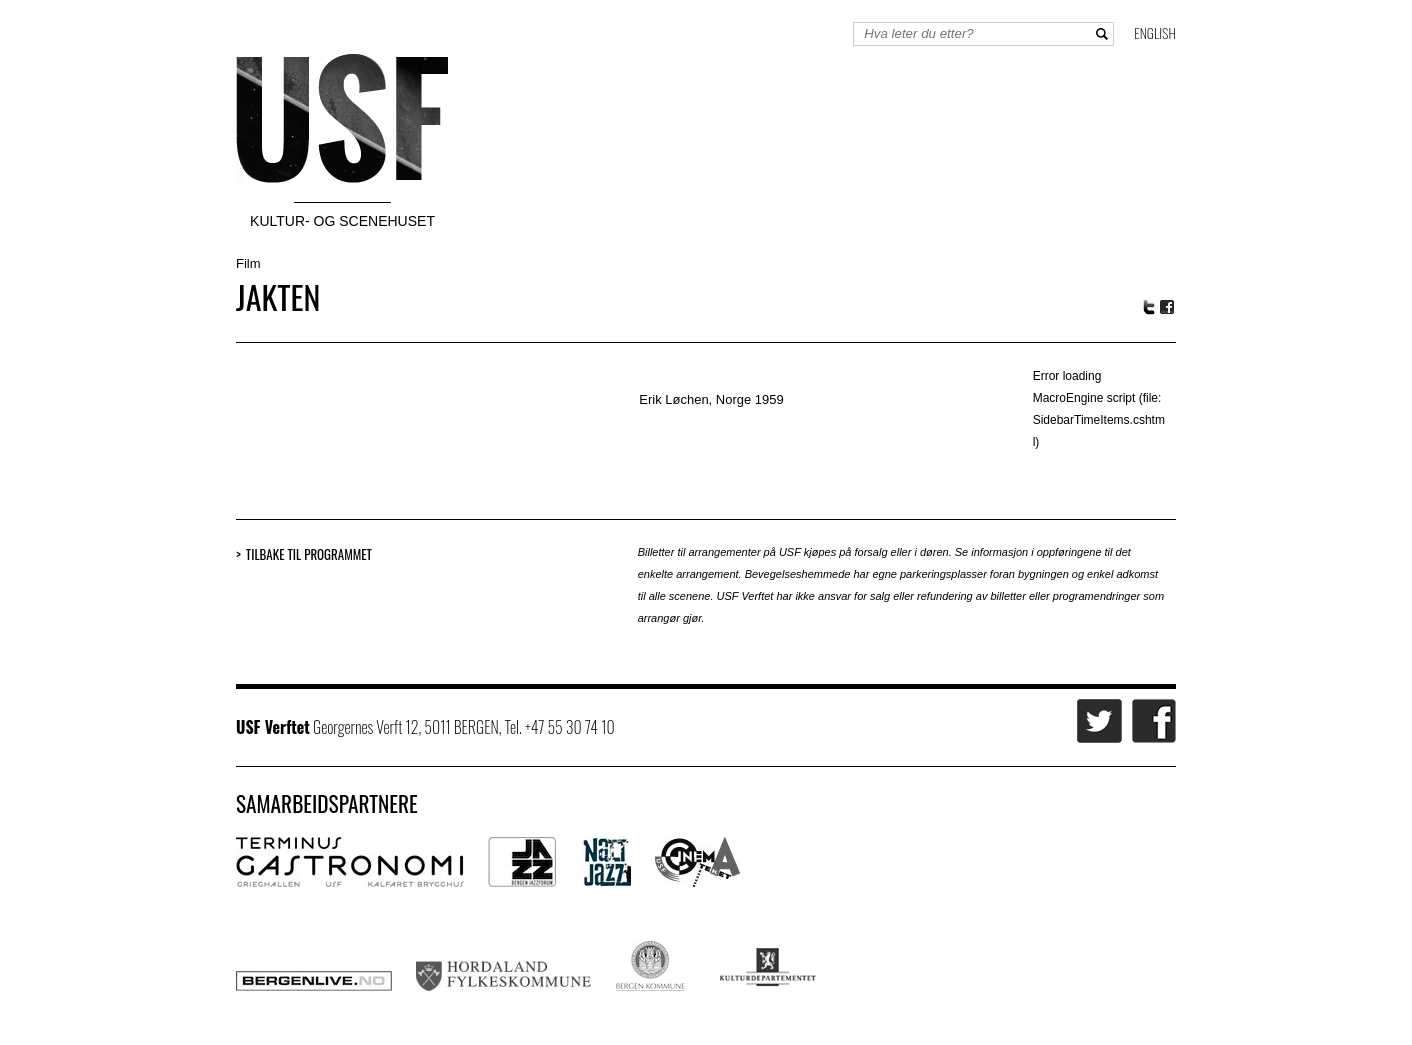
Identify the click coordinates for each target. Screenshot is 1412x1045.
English (1155, 32)
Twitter (1149, 307)
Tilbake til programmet (309, 554)
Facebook (1168, 307)
